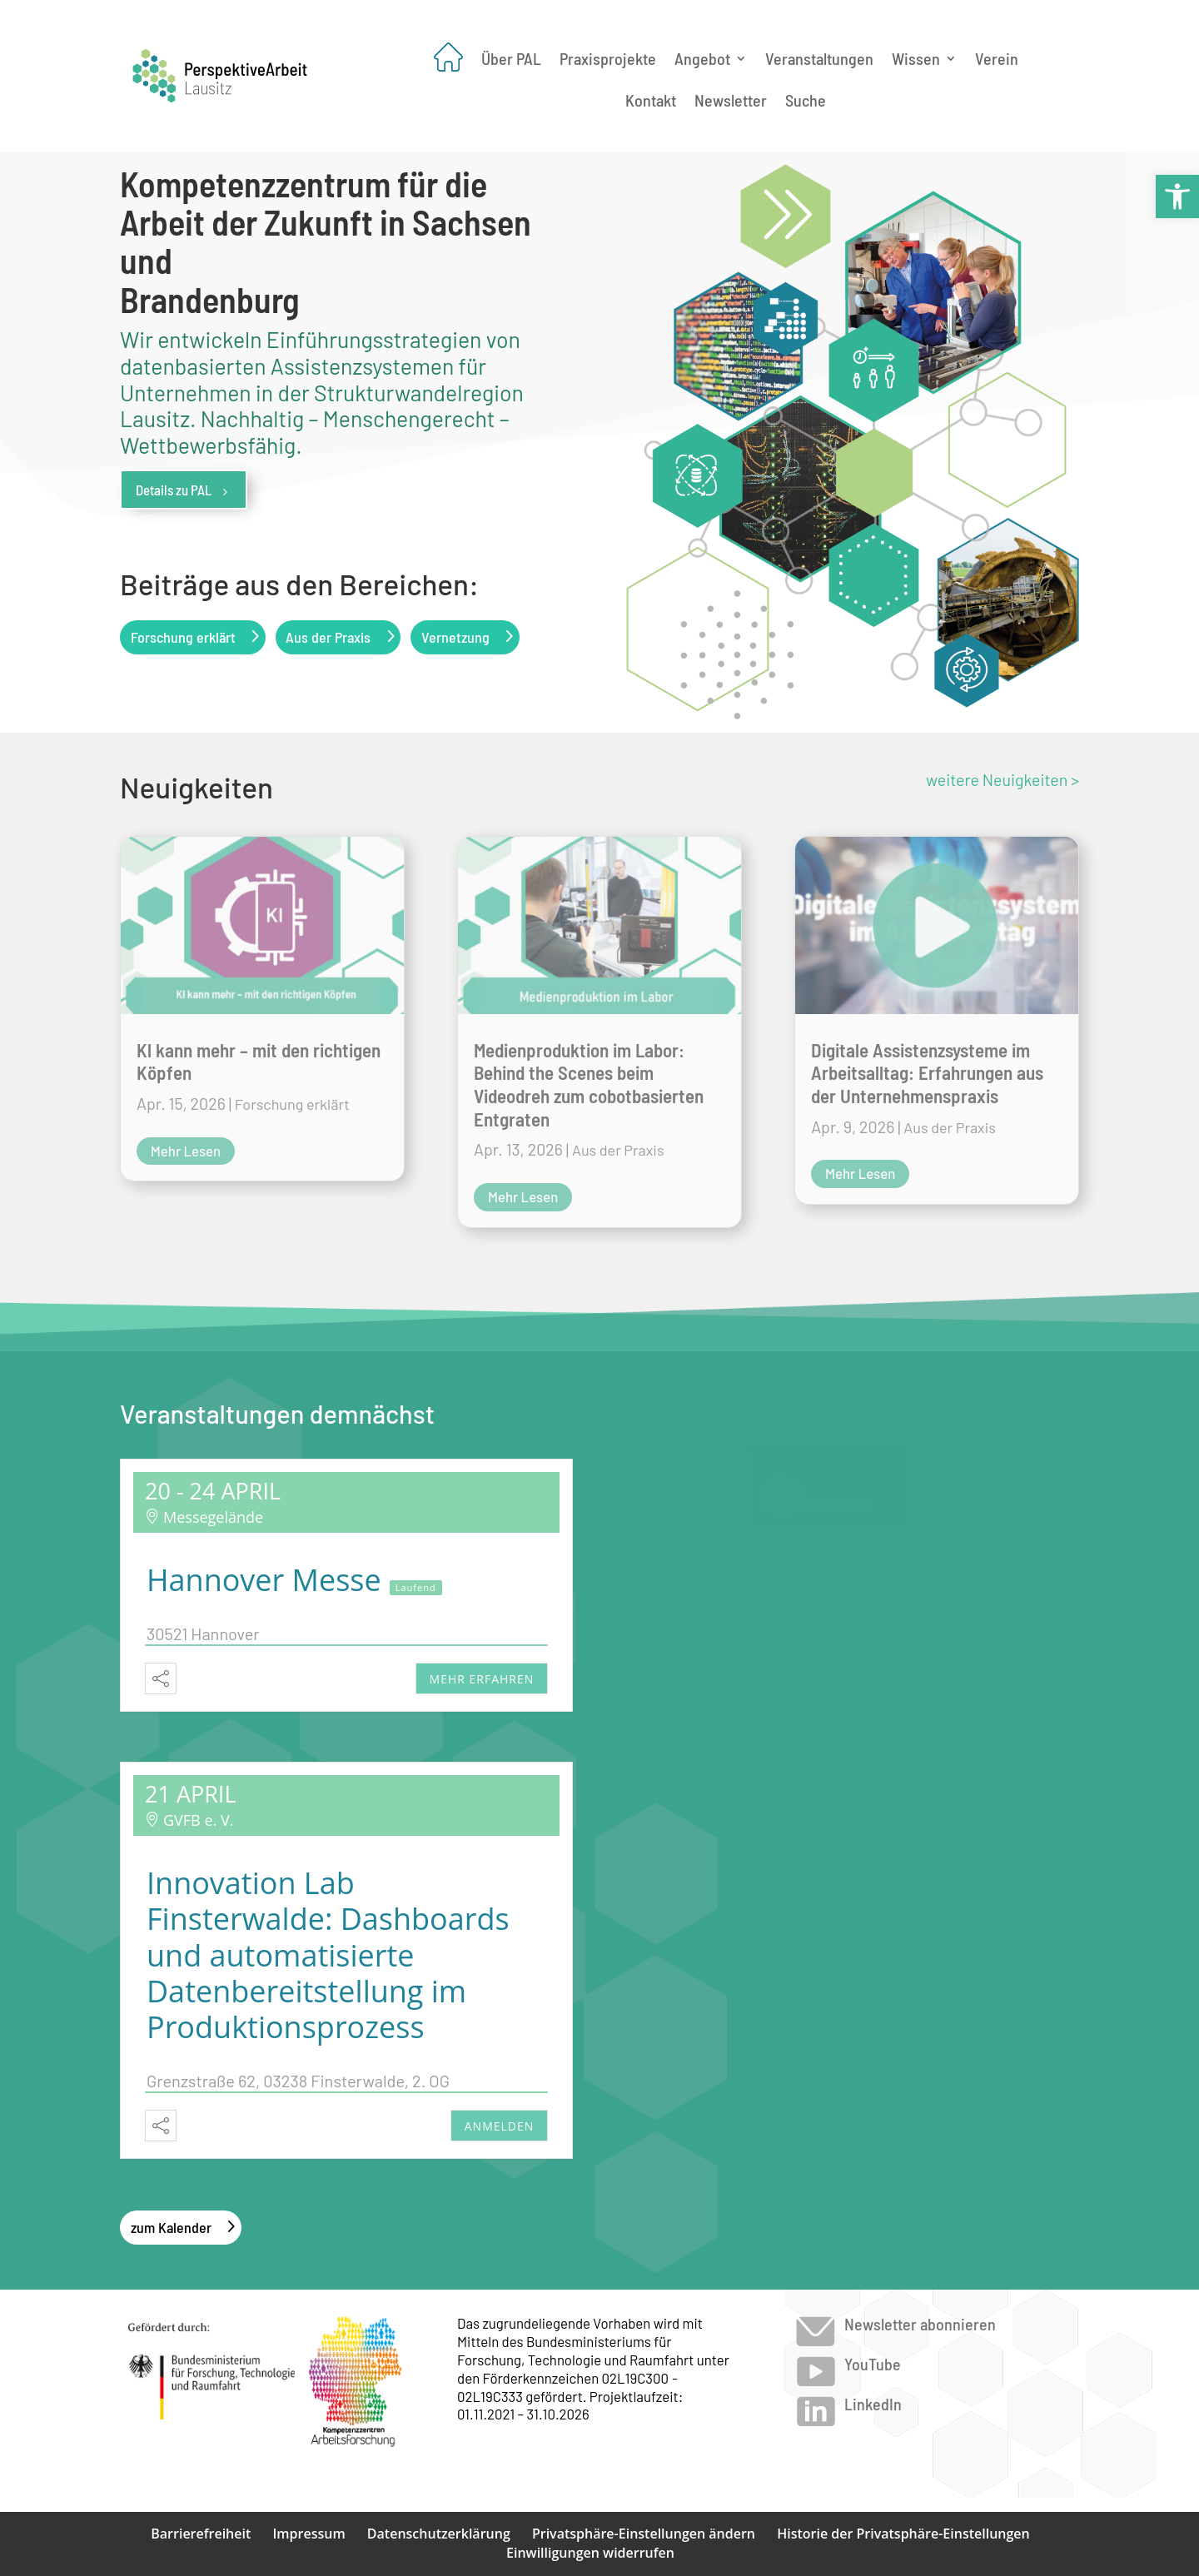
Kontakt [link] (650, 102)
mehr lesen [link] (186, 1150)
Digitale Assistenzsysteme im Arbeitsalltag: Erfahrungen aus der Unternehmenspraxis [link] (927, 1072)
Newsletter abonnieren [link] (920, 2324)
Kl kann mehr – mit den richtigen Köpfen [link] (259, 1061)
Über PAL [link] (511, 58)
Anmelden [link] (500, 2126)
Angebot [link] (702, 58)
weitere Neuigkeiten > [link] (1002, 779)
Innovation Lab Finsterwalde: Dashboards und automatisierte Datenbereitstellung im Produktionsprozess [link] (328, 1954)
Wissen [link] (916, 58)
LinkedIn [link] (873, 2404)
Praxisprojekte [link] (608, 58)
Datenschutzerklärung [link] (438, 2533)
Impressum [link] (308, 2533)
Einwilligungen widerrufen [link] (590, 2553)
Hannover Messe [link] (264, 1579)
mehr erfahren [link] (482, 1679)
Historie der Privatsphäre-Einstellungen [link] (903, 2533)
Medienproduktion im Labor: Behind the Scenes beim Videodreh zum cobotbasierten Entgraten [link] (589, 1084)
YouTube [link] (872, 2364)
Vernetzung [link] (455, 637)
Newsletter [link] (730, 102)
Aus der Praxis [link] (328, 637)
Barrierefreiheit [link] (201, 2533)
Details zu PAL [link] (183, 490)
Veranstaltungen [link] (819, 58)
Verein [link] (996, 58)
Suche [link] (805, 102)
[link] (1177, 196)
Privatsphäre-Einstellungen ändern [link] (643, 2533)
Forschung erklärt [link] (183, 637)
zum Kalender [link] (171, 2227)
